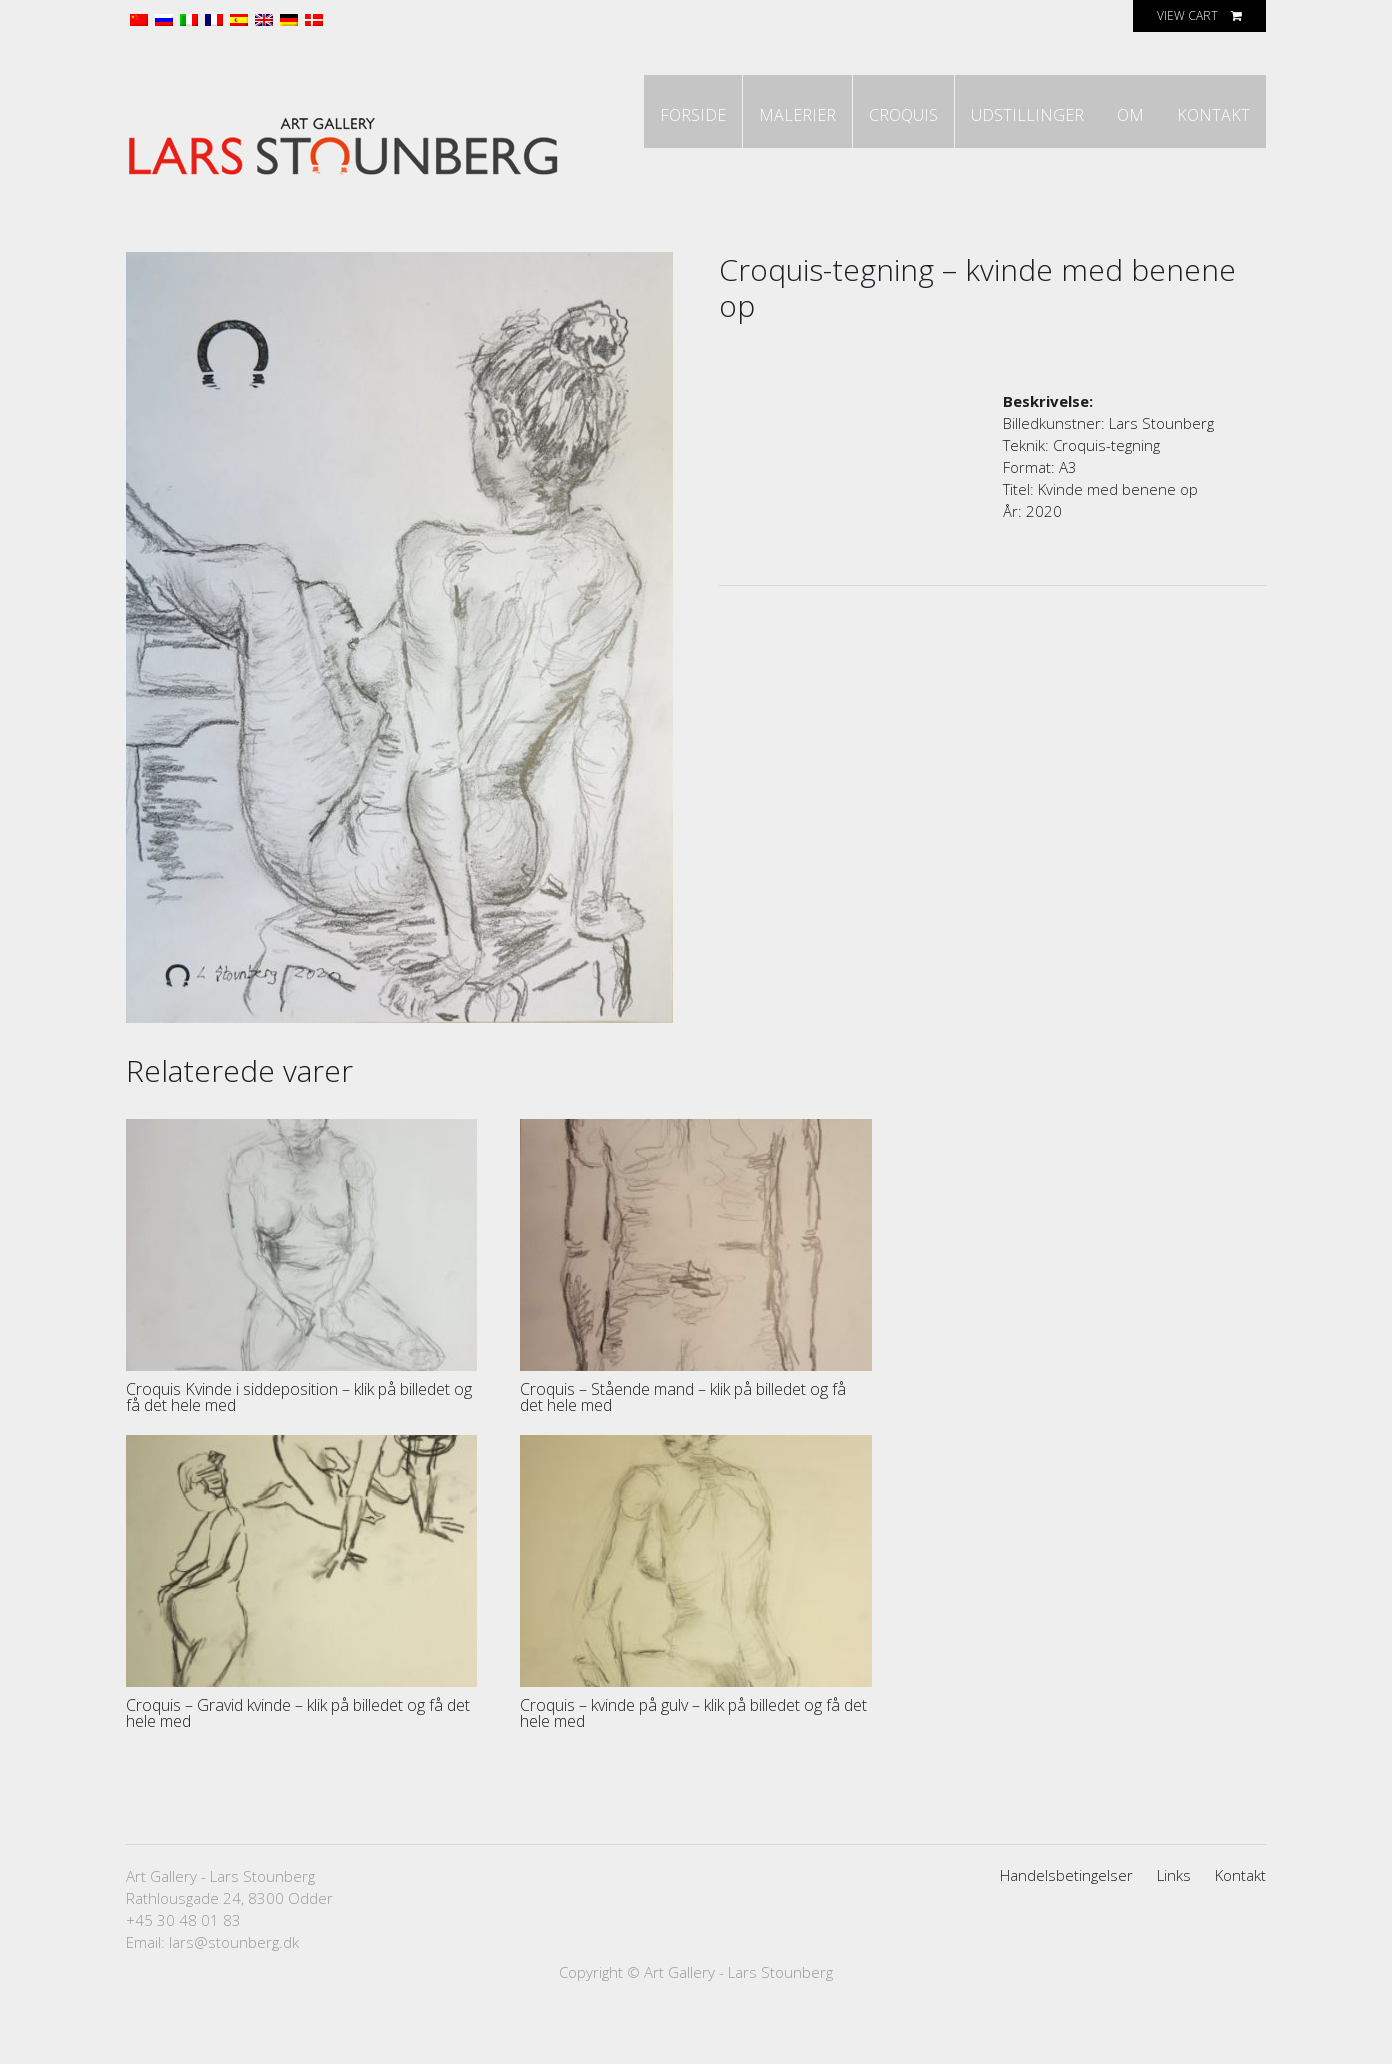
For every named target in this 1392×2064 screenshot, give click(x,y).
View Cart (1187, 15)
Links (1174, 1908)
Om (1113, 185)
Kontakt (1207, 185)
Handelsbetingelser (1066, 1908)
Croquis (864, 185)
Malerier (747, 185)
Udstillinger (999, 185)
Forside (632, 185)
